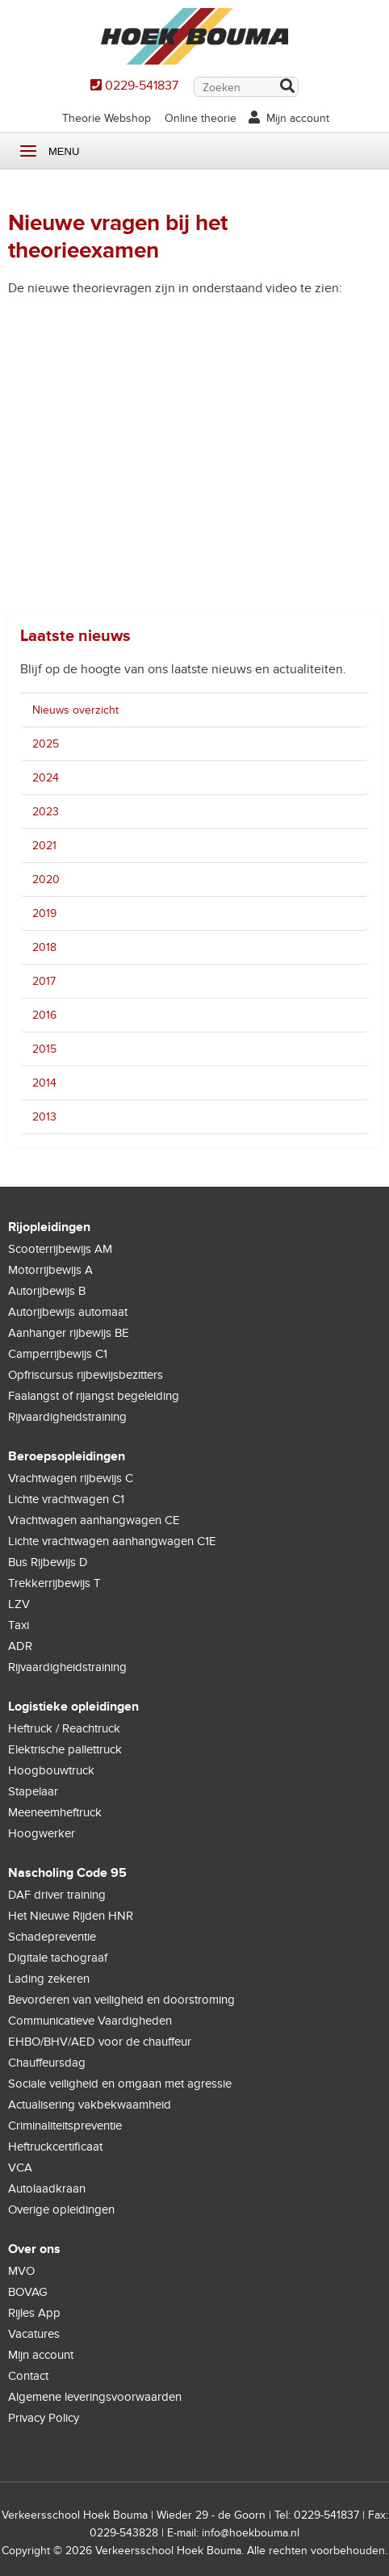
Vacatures (34, 2334)
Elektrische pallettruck (65, 1749)
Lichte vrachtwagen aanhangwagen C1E (112, 1541)
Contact (28, 2376)
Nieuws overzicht (75, 710)
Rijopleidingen (49, 1227)
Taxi (18, 1625)
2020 (46, 879)
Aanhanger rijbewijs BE (68, 1333)
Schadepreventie (52, 1936)
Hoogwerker (41, 1833)
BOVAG (28, 2292)
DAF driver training (57, 1894)
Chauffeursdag (47, 2062)
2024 (45, 778)
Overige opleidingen (61, 2209)
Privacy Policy (43, 2418)
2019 (44, 913)
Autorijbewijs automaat (68, 1312)
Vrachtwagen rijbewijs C (70, 1478)
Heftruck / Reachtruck (64, 1728)
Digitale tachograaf (57, 1957)
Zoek (286, 87)
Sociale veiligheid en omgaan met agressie (120, 2083)
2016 (44, 1015)
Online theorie (200, 118)
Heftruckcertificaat (55, 2146)
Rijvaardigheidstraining (67, 1416)
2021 (44, 845)
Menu (28, 151)
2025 (45, 744)
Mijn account (297, 118)
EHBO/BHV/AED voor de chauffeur (99, 2041)
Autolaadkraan (47, 2188)
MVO (21, 2271)
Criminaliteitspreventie (65, 2125)
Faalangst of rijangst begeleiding (93, 1396)
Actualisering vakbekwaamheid (89, 2104)
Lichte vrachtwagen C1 (66, 1499)
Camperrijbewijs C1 (57, 1354)
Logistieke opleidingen (73, 1706)
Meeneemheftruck (55, 1812)
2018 (44, 947)
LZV (19, 1604)
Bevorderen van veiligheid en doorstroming (121, 1999)
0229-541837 (141, 85)
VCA (20, 2167)
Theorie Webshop (106, 118)
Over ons (34, 2249)
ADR (20, 1646)
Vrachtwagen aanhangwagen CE (94, 1520)
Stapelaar (33, 1791)
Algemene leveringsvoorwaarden (95, 2397)
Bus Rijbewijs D (48, 1562)
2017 (44, 981)
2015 (44, 1049)
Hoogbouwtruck (51, 1770)
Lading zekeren (49, 1978)
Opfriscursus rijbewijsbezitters (85, 1375)
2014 (44, 1083)
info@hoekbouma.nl (250, 2533)
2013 (44, 1117)
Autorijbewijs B (47, 1291)
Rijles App (34, 2313)
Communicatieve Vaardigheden (90, 2020)
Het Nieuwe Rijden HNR (70, 1915)
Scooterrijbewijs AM (60, 1249)
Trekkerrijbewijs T (54, 1583)
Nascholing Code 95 (67, 1873)
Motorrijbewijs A (50, 1270)
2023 (45, 812)
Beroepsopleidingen (66, 1456)
